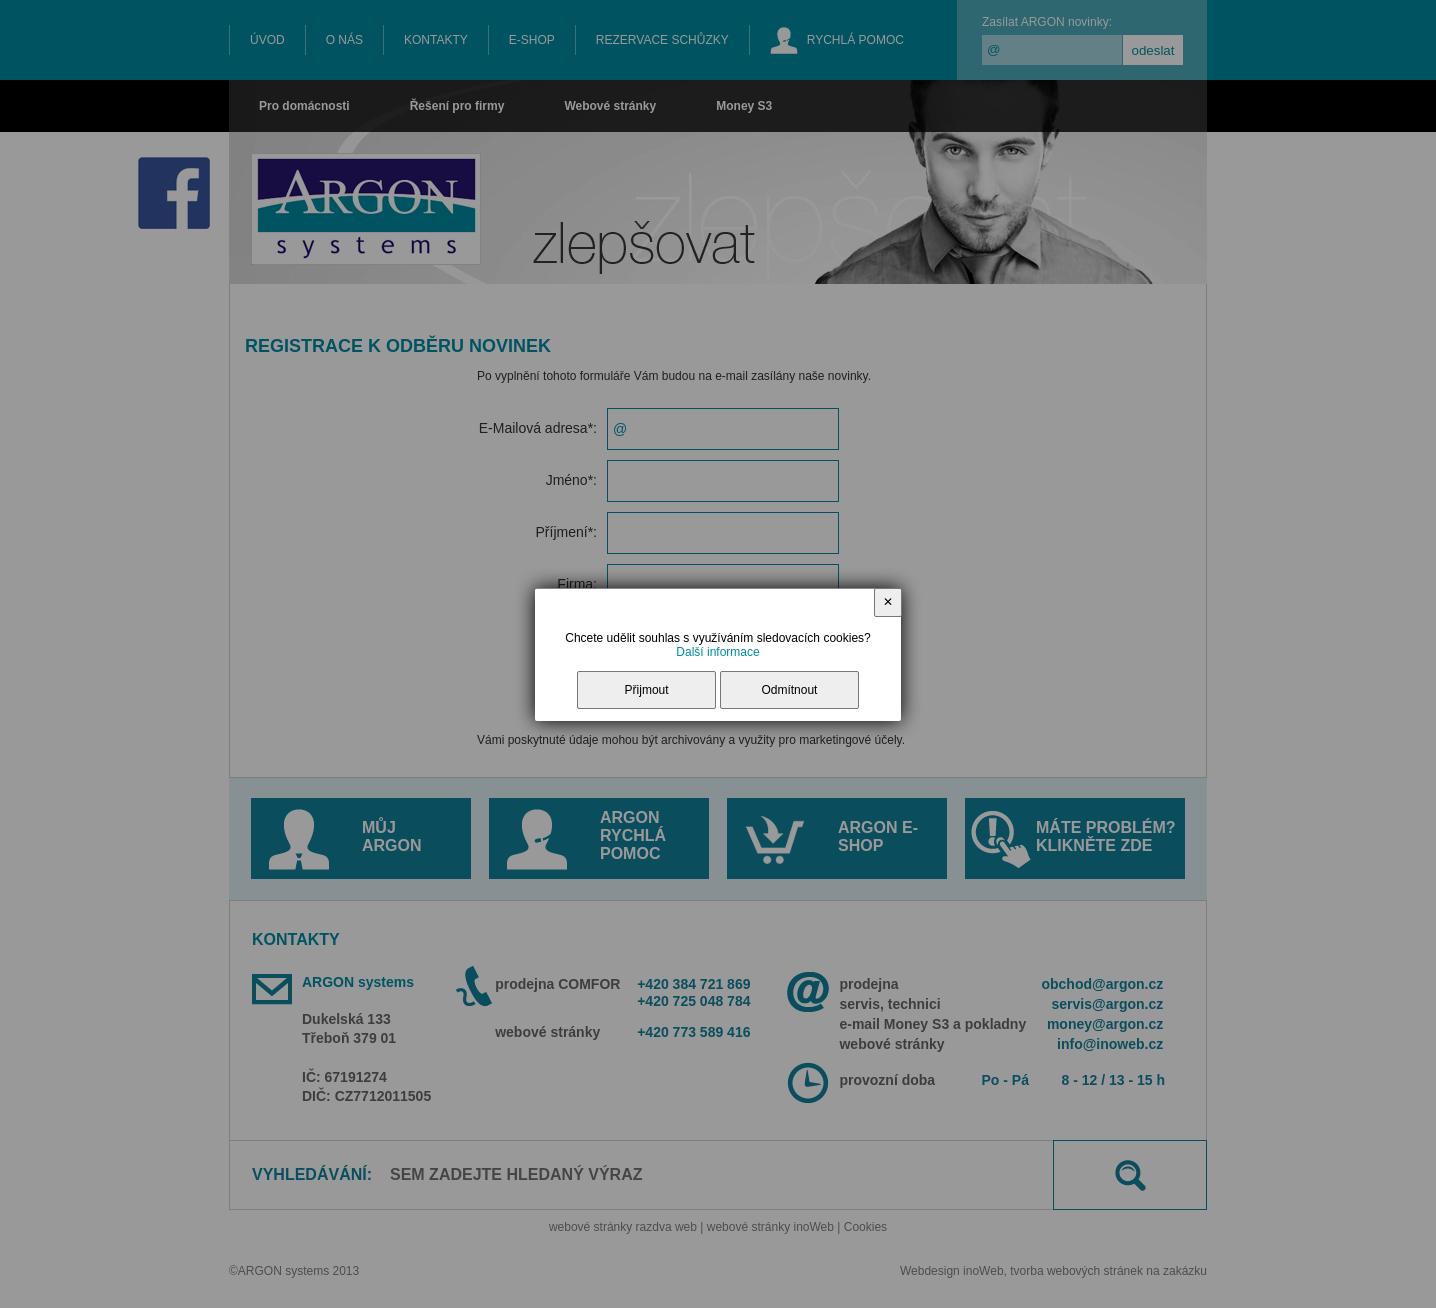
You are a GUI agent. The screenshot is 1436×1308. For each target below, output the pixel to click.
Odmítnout (789, 690)
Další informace (717, 652)
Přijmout (647, 690)
